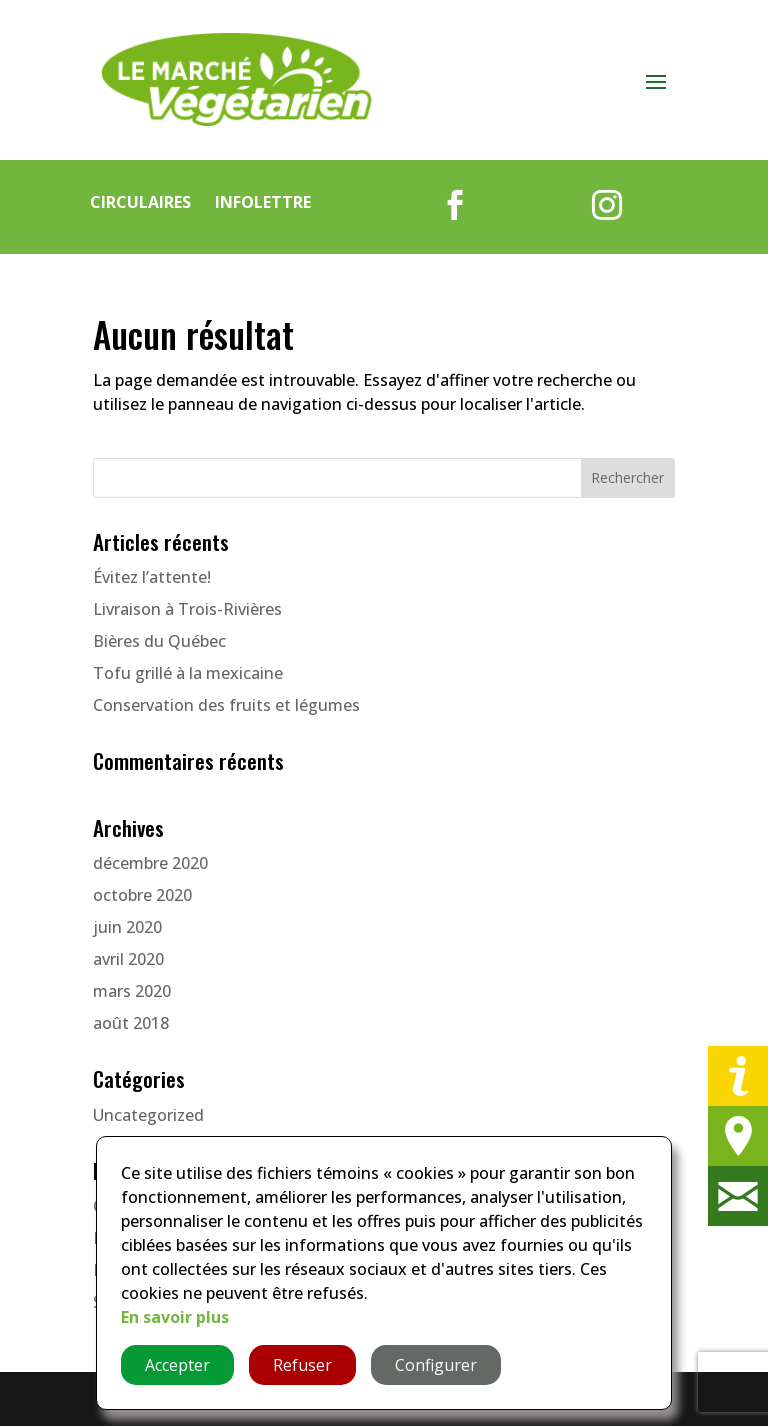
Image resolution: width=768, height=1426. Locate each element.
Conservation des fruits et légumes (226, 705)
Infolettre (263, 202)
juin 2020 (127, 927)
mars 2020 (132, 991)
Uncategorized (148, 1115)
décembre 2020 (150, 863)
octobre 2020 (142, 895)
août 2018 (131, 1023)
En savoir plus (175, 1317)
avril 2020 (128, 959)
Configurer (436, 1365)
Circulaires (140, 202)
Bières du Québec (159, 641)
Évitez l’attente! (152, 577)
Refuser (302, 1365)
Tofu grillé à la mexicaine (188, 673)
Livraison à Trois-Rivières (187, 609)
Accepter (177, 1365)
